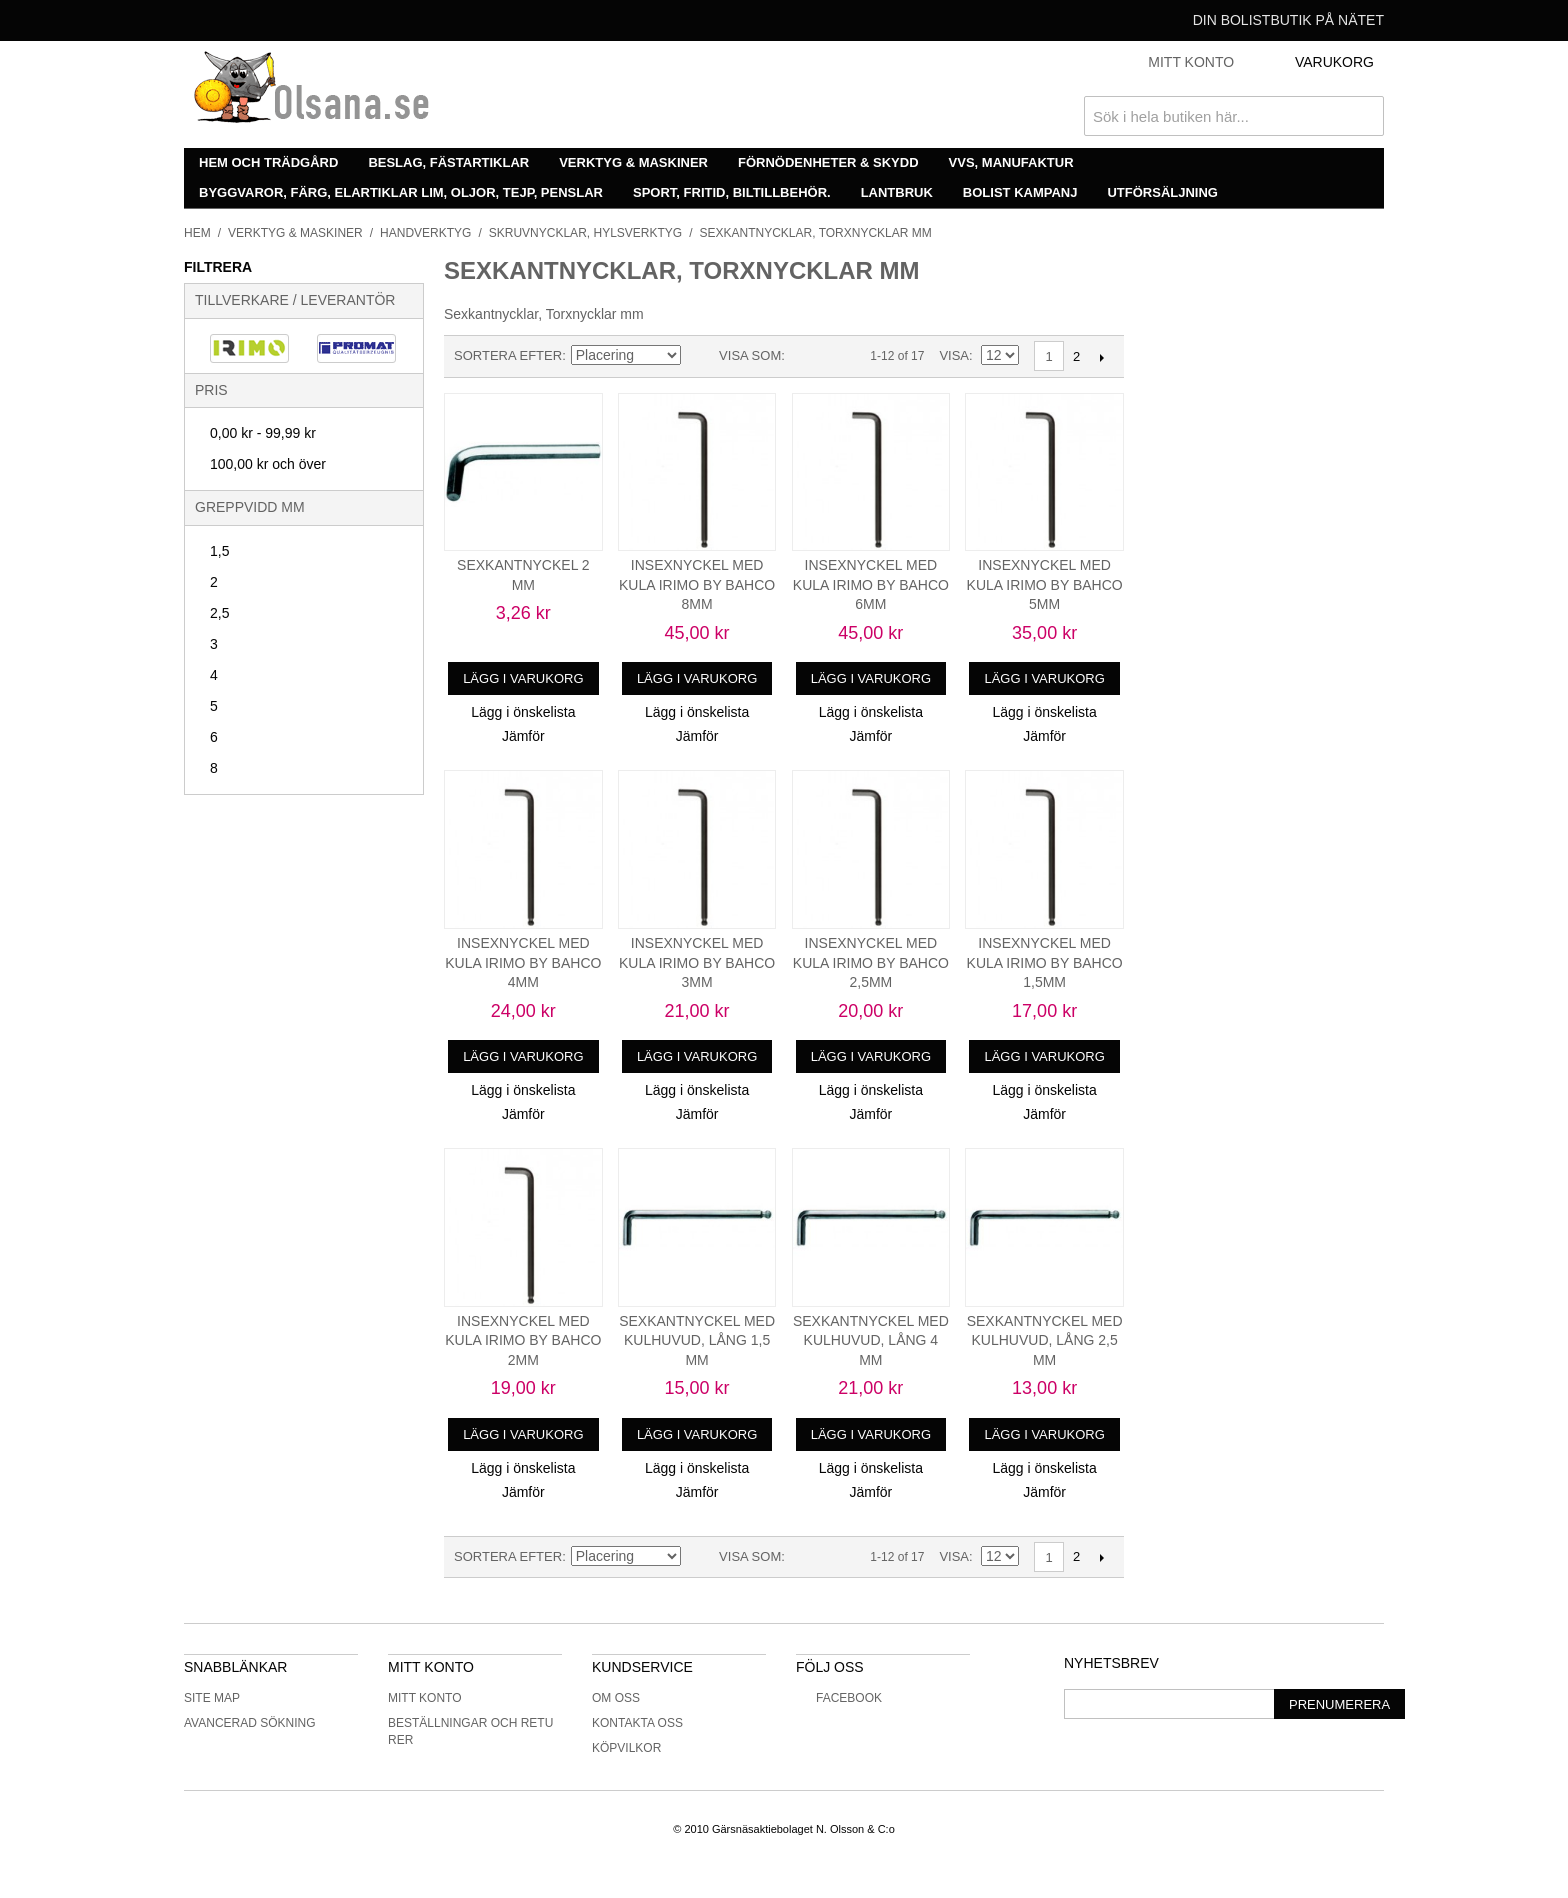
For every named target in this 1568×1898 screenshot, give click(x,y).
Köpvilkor (626, 1748)
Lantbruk (897, 192)
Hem (197, 233)
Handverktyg (425, 233)
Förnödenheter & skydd (828, 162)
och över (268, 464)
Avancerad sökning (250, 1723)
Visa (954, 355)
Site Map (212, 1698)
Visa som (750, 355)
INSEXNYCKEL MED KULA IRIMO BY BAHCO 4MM (523, 962)
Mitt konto (425, 1698)
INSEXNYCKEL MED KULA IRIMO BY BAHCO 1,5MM (1045, 962)
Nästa (1101, 357)
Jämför (523, 736)
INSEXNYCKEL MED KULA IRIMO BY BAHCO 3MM (697, 962)
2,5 (219, 613)
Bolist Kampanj (1020, 192)
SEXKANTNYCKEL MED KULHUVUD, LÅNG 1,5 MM (697, 1340)
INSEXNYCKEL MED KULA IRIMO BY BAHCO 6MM (871, 584)
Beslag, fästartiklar (448, 162)
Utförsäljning (1162, 192)
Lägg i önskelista (523, 712)
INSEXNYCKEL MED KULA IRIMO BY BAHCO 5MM (1045, 584)
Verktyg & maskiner (633, 162)
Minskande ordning (699, 356)
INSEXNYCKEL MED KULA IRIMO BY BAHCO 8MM (697, 584)
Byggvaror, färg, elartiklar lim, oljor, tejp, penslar (401, 192)
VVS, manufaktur (1011, 162)
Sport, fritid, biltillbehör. (732, 192)
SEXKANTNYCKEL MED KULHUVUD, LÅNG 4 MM (871, 1340)
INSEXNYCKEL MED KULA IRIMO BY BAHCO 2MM (523, 1340)
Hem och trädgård (268, 162)
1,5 (219, 551)
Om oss (616, 1698)
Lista (840, 356)
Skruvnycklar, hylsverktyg (585, 233)
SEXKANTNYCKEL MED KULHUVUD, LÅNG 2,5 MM (1045, 1340)
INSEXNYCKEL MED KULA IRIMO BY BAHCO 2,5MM (871, 962)
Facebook (839, 1698)
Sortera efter (508, 355)
